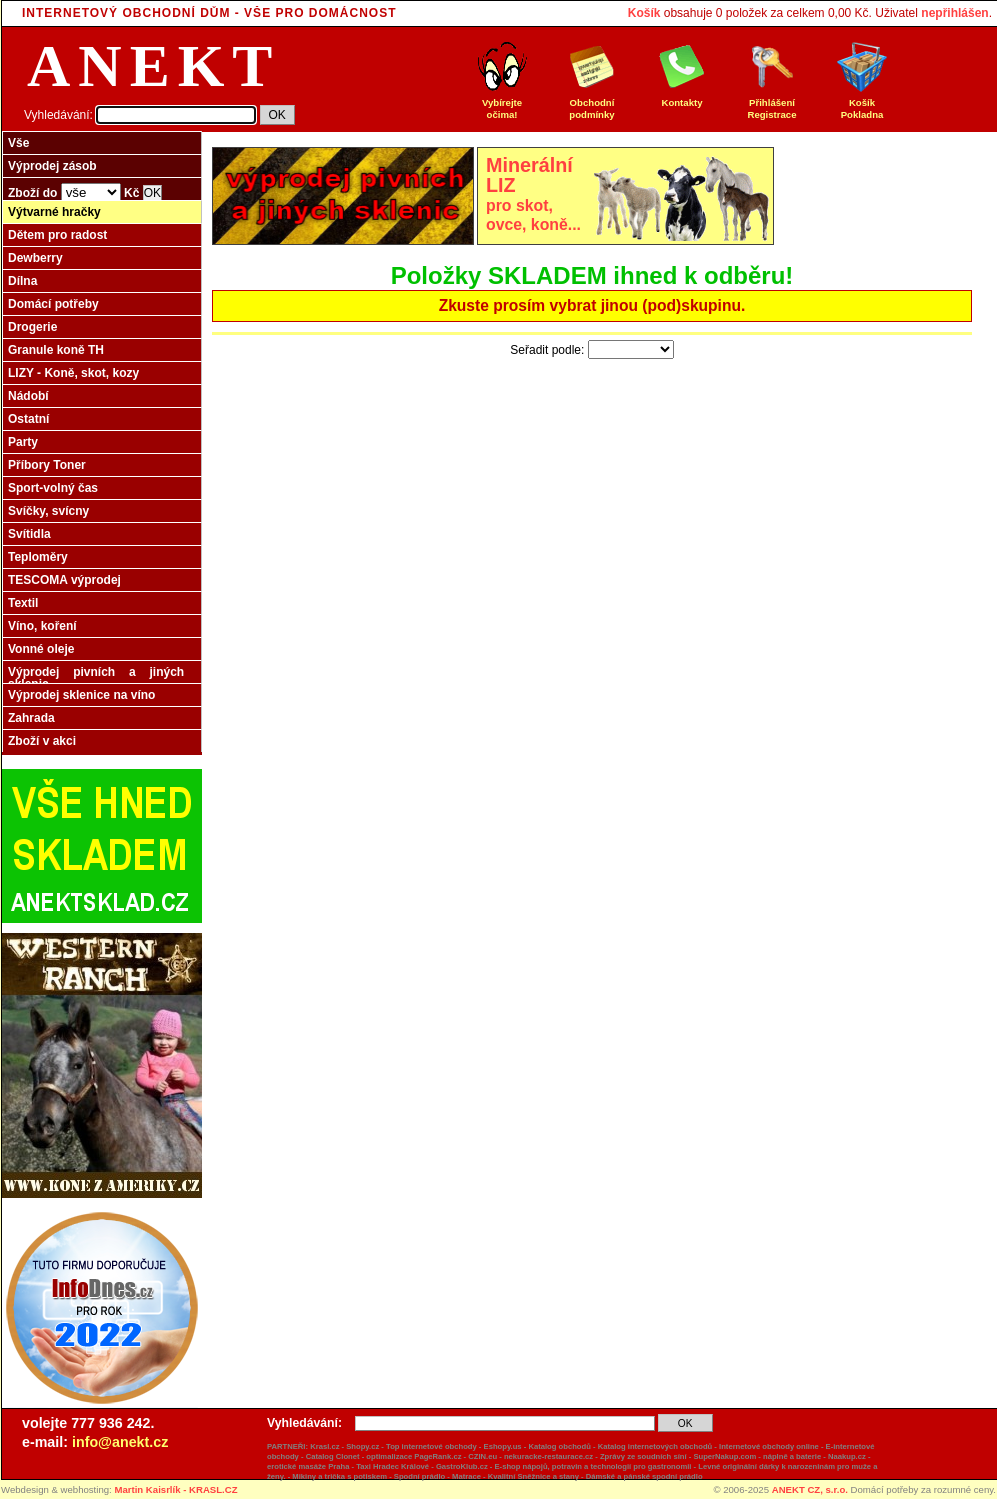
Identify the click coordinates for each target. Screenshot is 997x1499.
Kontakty (682, 98)
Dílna (22, 281)
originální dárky (750, 1466)
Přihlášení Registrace (772, 104)
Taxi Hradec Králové (392, 1466)
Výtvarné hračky (54, 212)
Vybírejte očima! (502, 104)
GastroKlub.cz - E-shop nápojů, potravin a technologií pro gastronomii (564, 1466)
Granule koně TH (56, 350)
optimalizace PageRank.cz (413, 1456)
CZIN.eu (482, 1456)
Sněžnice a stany (548, 1476)
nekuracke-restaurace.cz (548, 1456)
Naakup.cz (847, 1456)
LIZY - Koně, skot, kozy (73, 373)
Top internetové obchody (431, 1446)
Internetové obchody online (769, 1446)
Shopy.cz (362, 1446)
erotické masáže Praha (308, 1466)
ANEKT (153, 66)
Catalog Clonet (333, 1456)
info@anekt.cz (120, 1442)
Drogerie (32, 327)
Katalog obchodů (559, 1446)
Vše (18, 143)
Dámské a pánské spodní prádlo (644, 1476)
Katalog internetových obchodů (655, 1446)
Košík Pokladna (862, 104)
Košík (644, 13)
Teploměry (38, 557)
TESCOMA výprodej (64, 580)
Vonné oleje (41, 649)
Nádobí (28, 396)
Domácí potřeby (53, 304)
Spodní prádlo (419, 1476)
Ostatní (28, 419)
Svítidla (29, 534)
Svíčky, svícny (48, 511)
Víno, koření (42, 626)
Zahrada (31, 718)
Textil (23, 603)
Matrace (466, 1476)
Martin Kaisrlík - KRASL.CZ (175, 1489)
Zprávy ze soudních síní (643, 1456)
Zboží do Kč (85, 192)
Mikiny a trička (318, 1476)
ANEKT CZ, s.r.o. (810, 1489)
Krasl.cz (324, 1446)
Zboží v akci (42, 741)
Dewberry (35, 258)
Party (23, 442)
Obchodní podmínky (592, 104)
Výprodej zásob (52, 166)
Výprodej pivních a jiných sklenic (96, 678)
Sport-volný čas (53, 488)
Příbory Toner (47, 465)
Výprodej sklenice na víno (81, 695)
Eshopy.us (503, 1446)
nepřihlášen (954, 13)
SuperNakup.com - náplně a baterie (757, 1456)
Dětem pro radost (57, 235)
